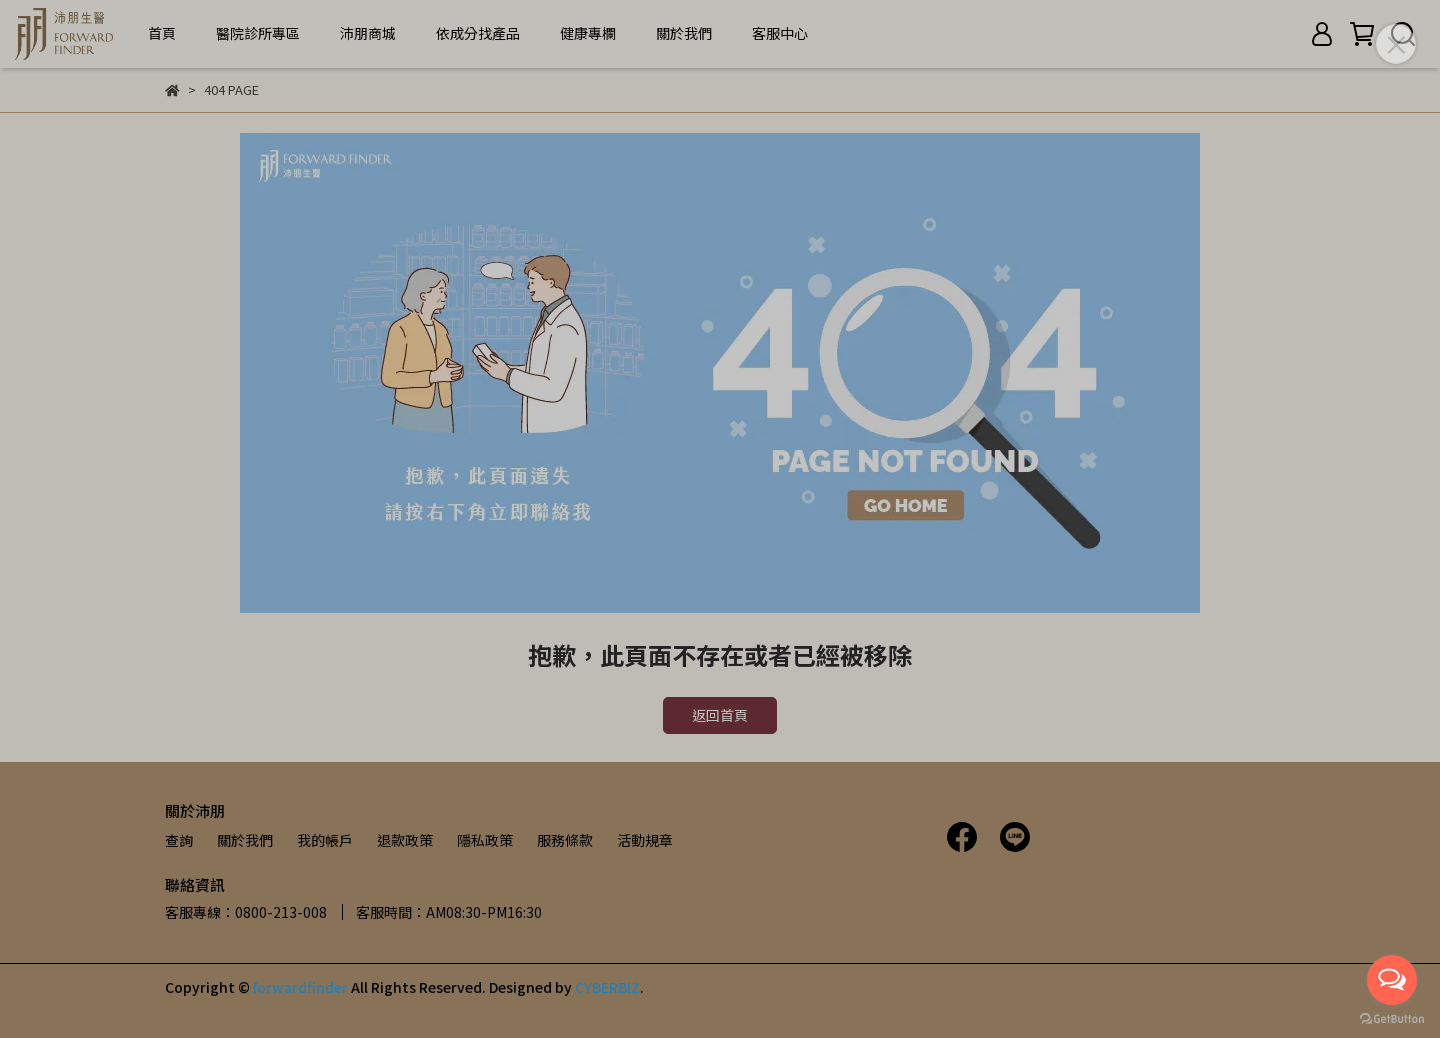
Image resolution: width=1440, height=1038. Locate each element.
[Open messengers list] (1392, 980)
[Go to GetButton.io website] (1392, 1018)
